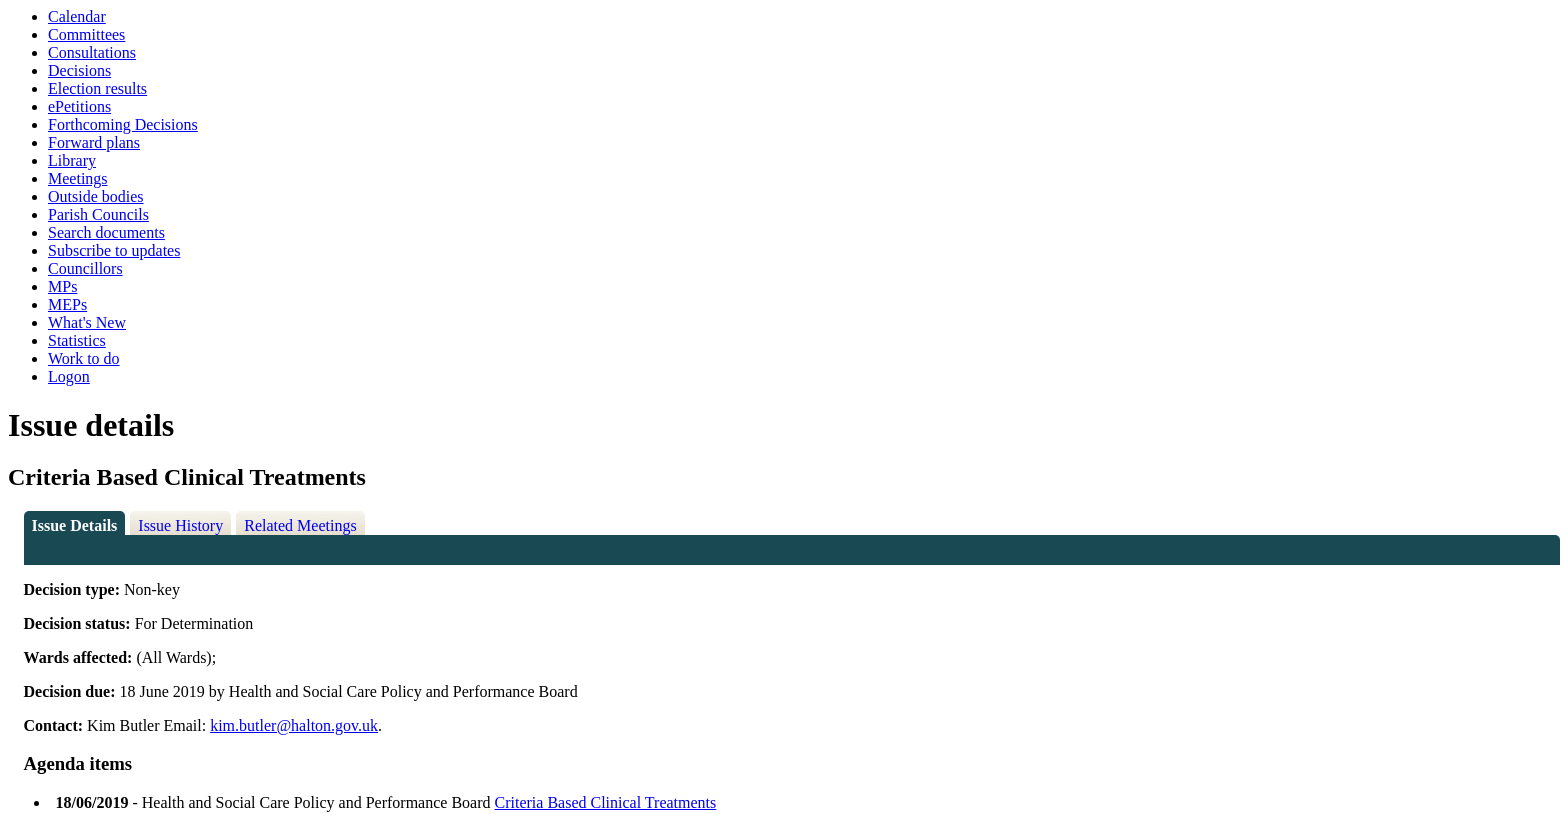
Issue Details (75, 525)
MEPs (67, 304)
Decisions (79, 70)
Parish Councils (98, 214)
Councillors (85, 268)
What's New (87, 322)
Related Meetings (300, 525)
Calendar (77, 16)
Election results (97, 88)
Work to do (84, 358)
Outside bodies (96, 196)
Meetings (78, 178)
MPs (62, 286)
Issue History (180, 525)
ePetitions (79, 106)
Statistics (77, 340)
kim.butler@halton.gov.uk (294, 725)
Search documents (106, 232)
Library (72, 160)
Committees (86, 34)
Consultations (92, 52)
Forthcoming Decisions (123, 124)
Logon (69, 376)
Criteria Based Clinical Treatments (606, 802)
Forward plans (94, 142)
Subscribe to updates (114, 250)
